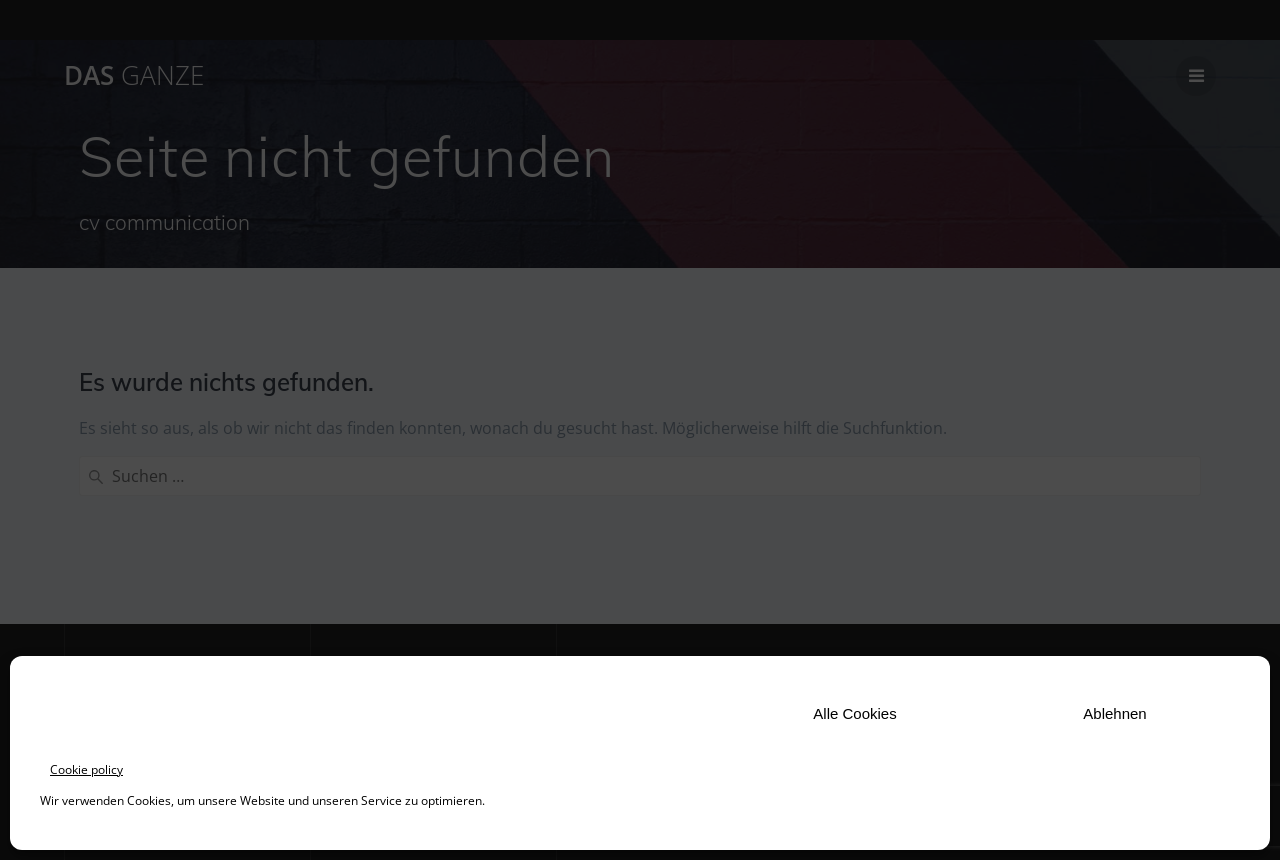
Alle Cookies (854, 713)
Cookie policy (86, 769)
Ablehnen (1114, 713)
